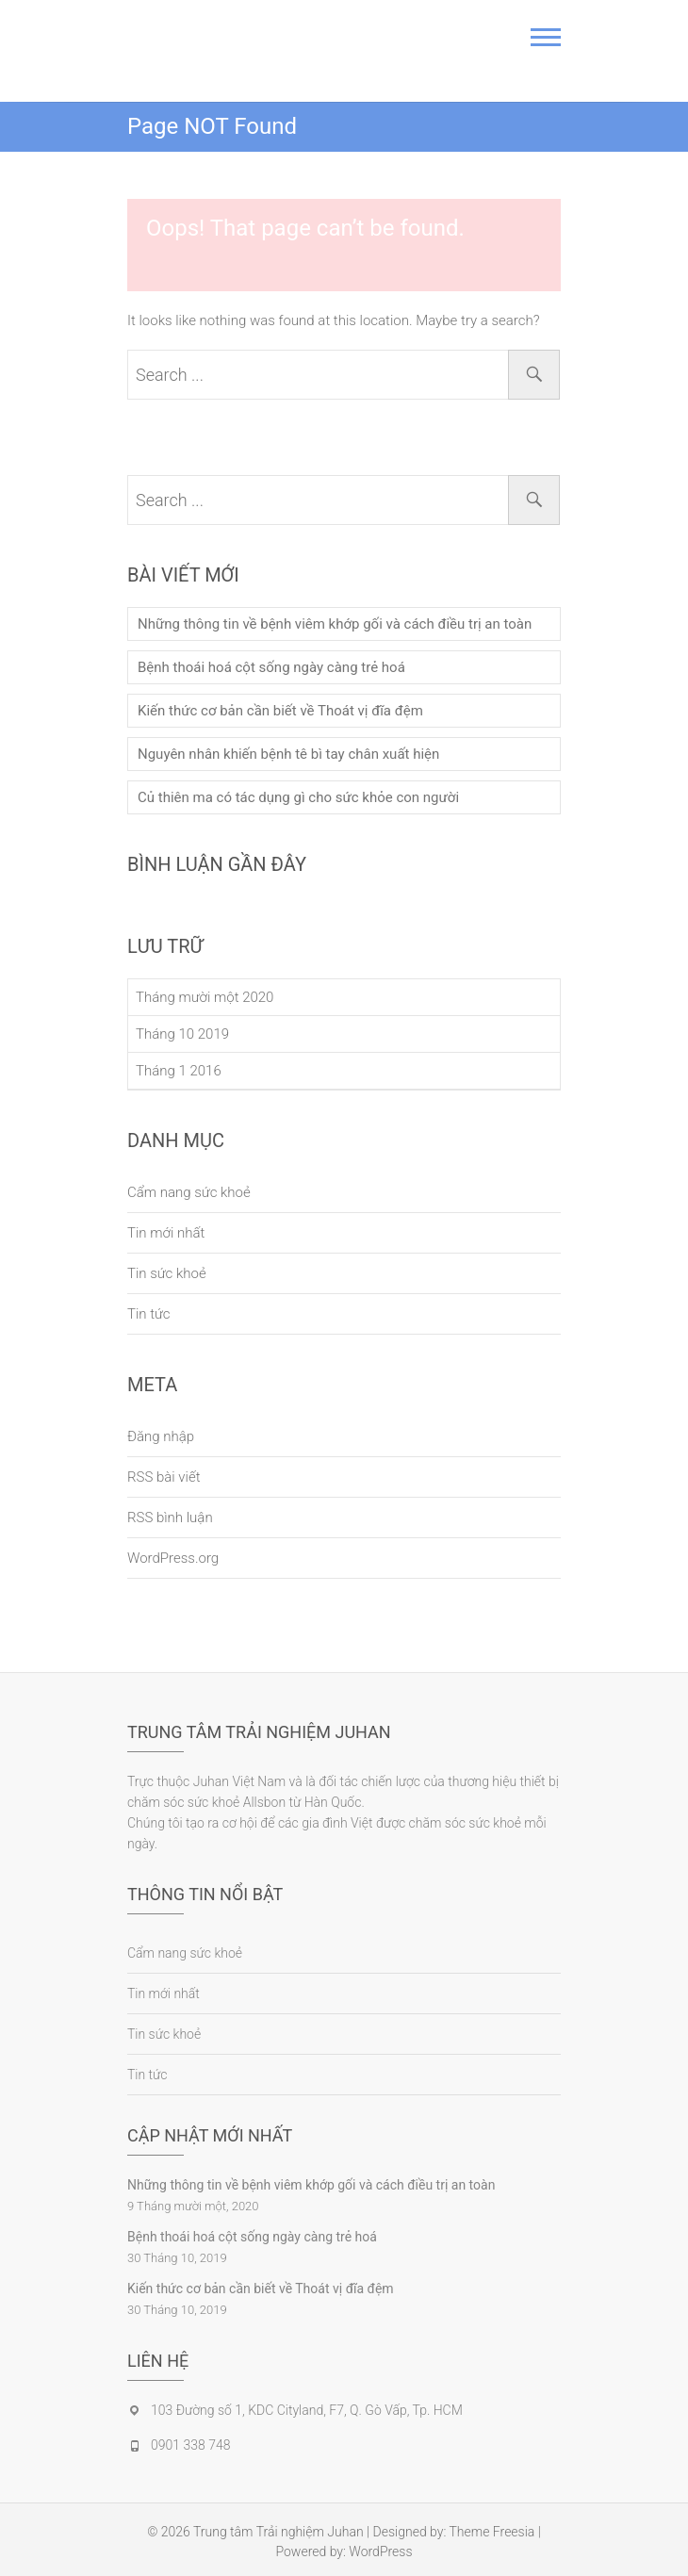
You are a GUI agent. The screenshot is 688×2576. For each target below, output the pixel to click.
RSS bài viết (164, 1476)
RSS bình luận (170, 1517)
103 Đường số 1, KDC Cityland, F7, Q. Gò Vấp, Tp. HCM (307, 2410)
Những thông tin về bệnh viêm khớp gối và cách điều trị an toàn (335, 623)
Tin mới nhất (166, 1232)
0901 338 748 (190, 2445)
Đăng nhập (160, 1436)
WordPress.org (173, 1558)
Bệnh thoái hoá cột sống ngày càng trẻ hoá (271, 667)
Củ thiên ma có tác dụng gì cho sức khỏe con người (298, 797)
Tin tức (149, 1313)
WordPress (380, 2551)
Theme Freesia (492, 2531)
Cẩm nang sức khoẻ (189, 1192)
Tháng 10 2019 (182, 1033)
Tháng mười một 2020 (204, 997)
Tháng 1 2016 (178, 1070)
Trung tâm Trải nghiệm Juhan (278, 2531)
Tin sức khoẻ (166, 1273)
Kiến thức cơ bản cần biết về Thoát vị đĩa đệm (280, 710)
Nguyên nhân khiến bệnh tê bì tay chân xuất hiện (288, 754)
